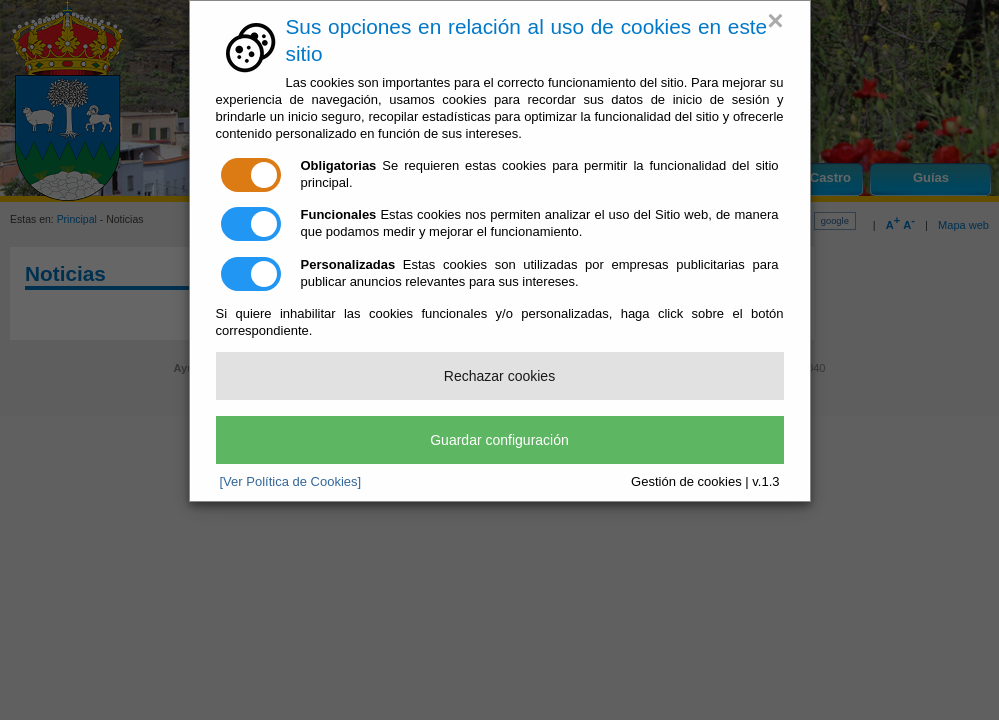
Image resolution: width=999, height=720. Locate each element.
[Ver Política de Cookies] (291, 481)
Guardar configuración (499, 440)
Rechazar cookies (499, 376)
